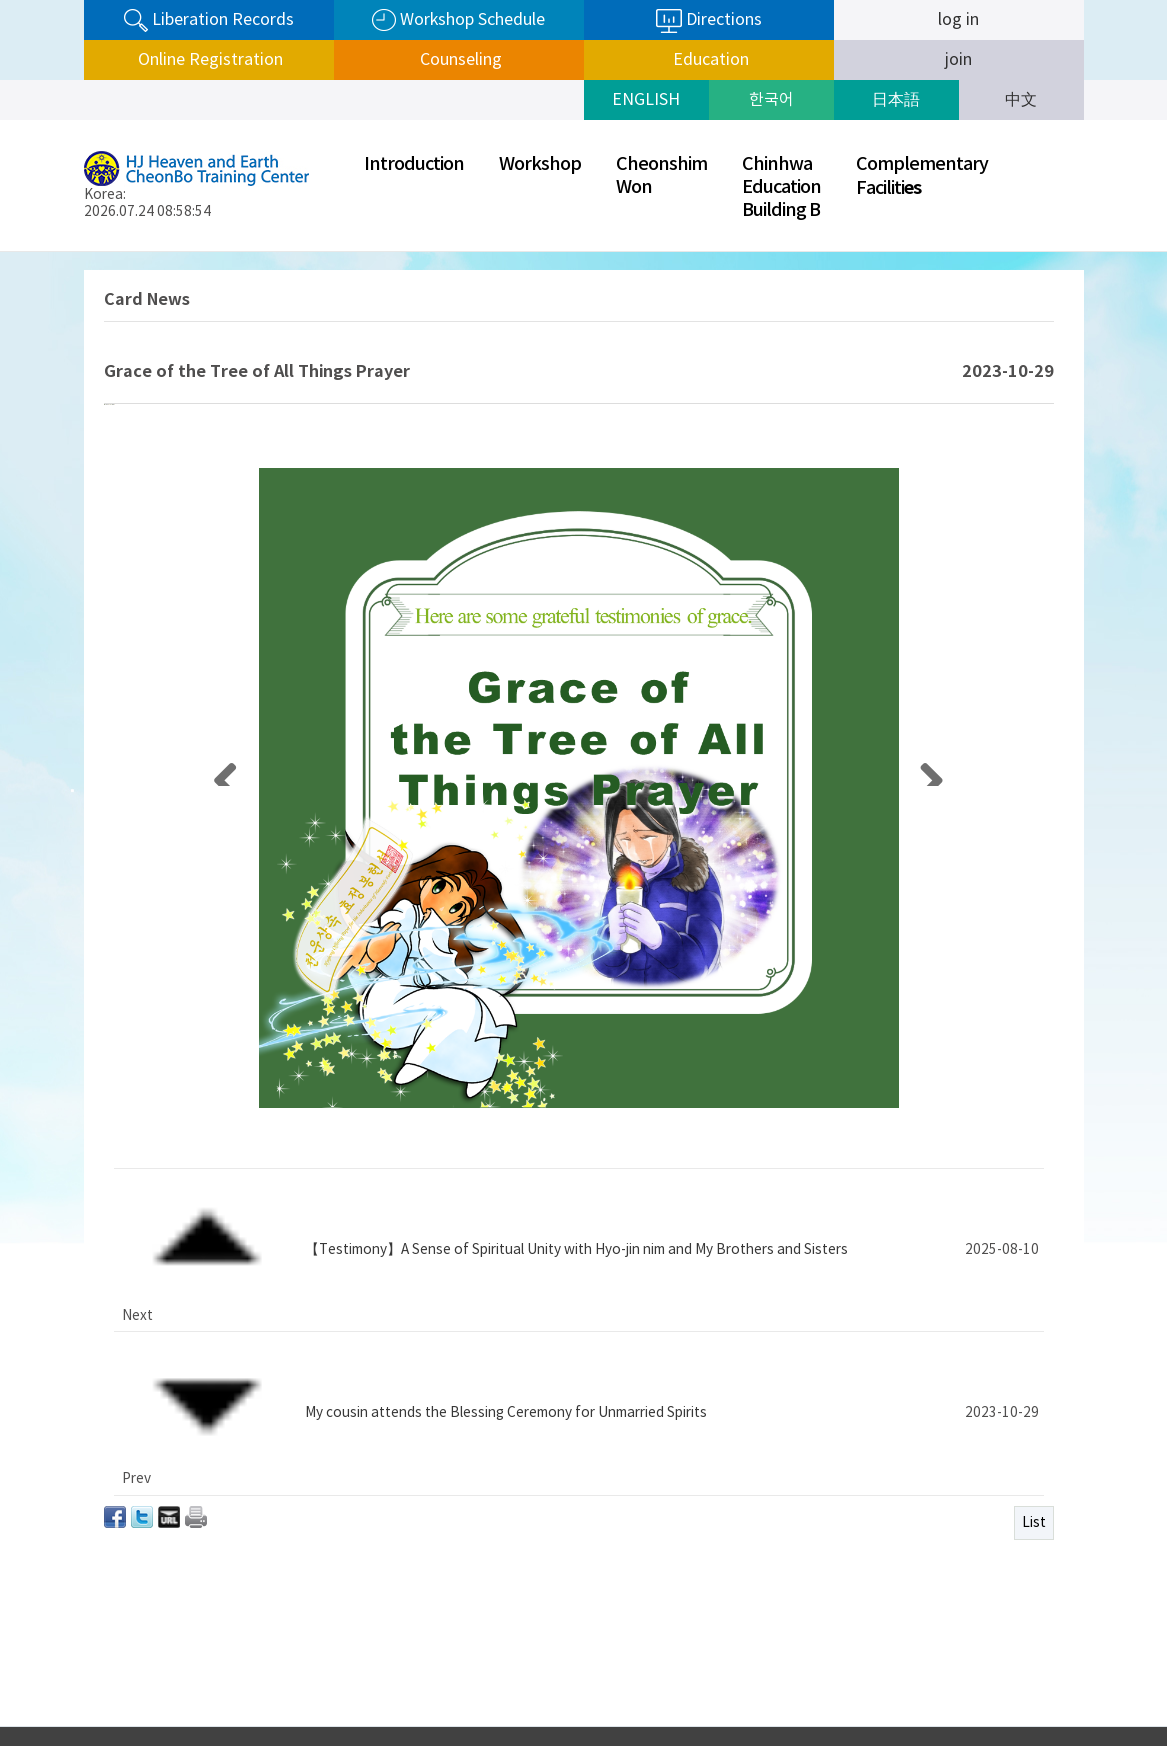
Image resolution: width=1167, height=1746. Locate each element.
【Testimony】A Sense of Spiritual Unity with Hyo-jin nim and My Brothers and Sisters (576, 1333)
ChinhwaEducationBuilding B (781, 187)
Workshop (540, 164)
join (958, 60)
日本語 (896, 100)
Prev (875, 1679)
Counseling (459, 60)
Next (1078, 1679)
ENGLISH (646, 100)
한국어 (771, 100)
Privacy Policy (784, 1671)
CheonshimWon (661, 176)
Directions (709, 21)
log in (958, 20)
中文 (1021, 100)
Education (709, 60)
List (1034, 1408)
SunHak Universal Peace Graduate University (977, 1678)
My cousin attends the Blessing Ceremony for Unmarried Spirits (506, 1364)
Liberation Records (209, 20)
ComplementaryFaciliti (922, 176)
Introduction (414, 164)
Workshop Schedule (458, 20)
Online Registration (208, 60)
